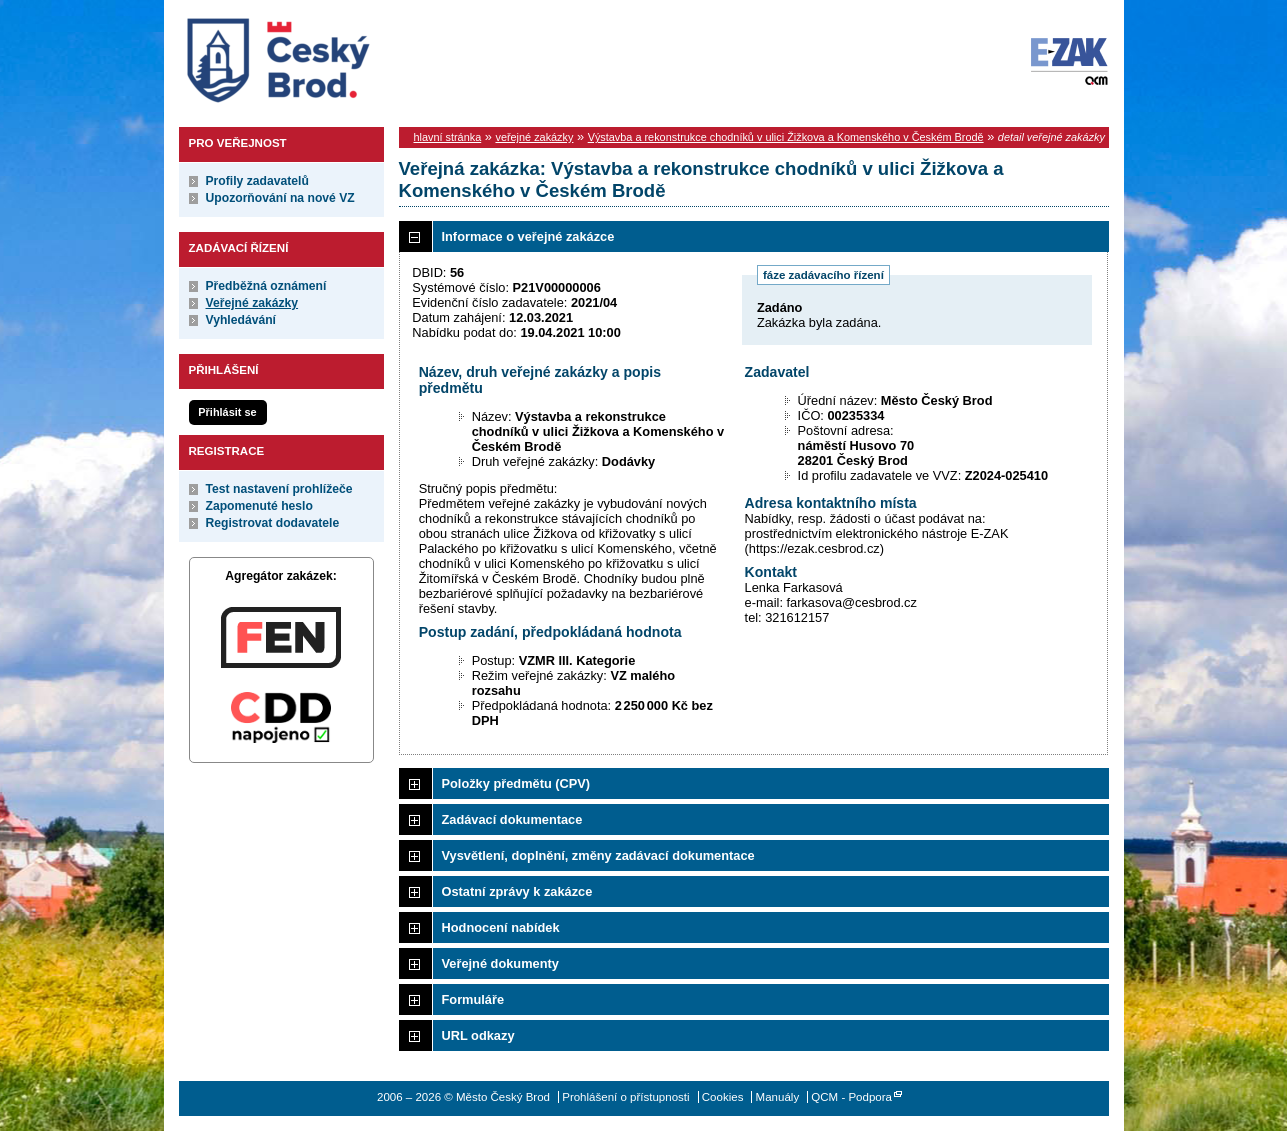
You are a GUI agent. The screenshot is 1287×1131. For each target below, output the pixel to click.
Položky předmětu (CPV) (516, 783)
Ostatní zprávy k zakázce (517, 891)
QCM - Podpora (851, 1097)
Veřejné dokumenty (500, 963)
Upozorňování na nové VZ (280, 198)
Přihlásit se (227, 412)
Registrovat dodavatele (273, 523)
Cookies (723, 1097)
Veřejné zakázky (252, 303)
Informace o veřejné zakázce (528, 236)
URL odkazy (478, 1035)
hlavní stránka (448, 137)
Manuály (778, 1097)
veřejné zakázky (534, 137)
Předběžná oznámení (266, 286)
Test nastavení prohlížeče (279, 489)
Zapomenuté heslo (259, 506)
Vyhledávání (241, 320)
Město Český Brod (340, 56)
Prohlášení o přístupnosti (625, 1097)
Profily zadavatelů (257, 181)
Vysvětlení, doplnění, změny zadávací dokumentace (598, 855)
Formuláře (473, 999)
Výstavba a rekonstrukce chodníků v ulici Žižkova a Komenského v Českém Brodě (786, 137)
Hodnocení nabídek (501, 927)
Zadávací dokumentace (512, 819)
